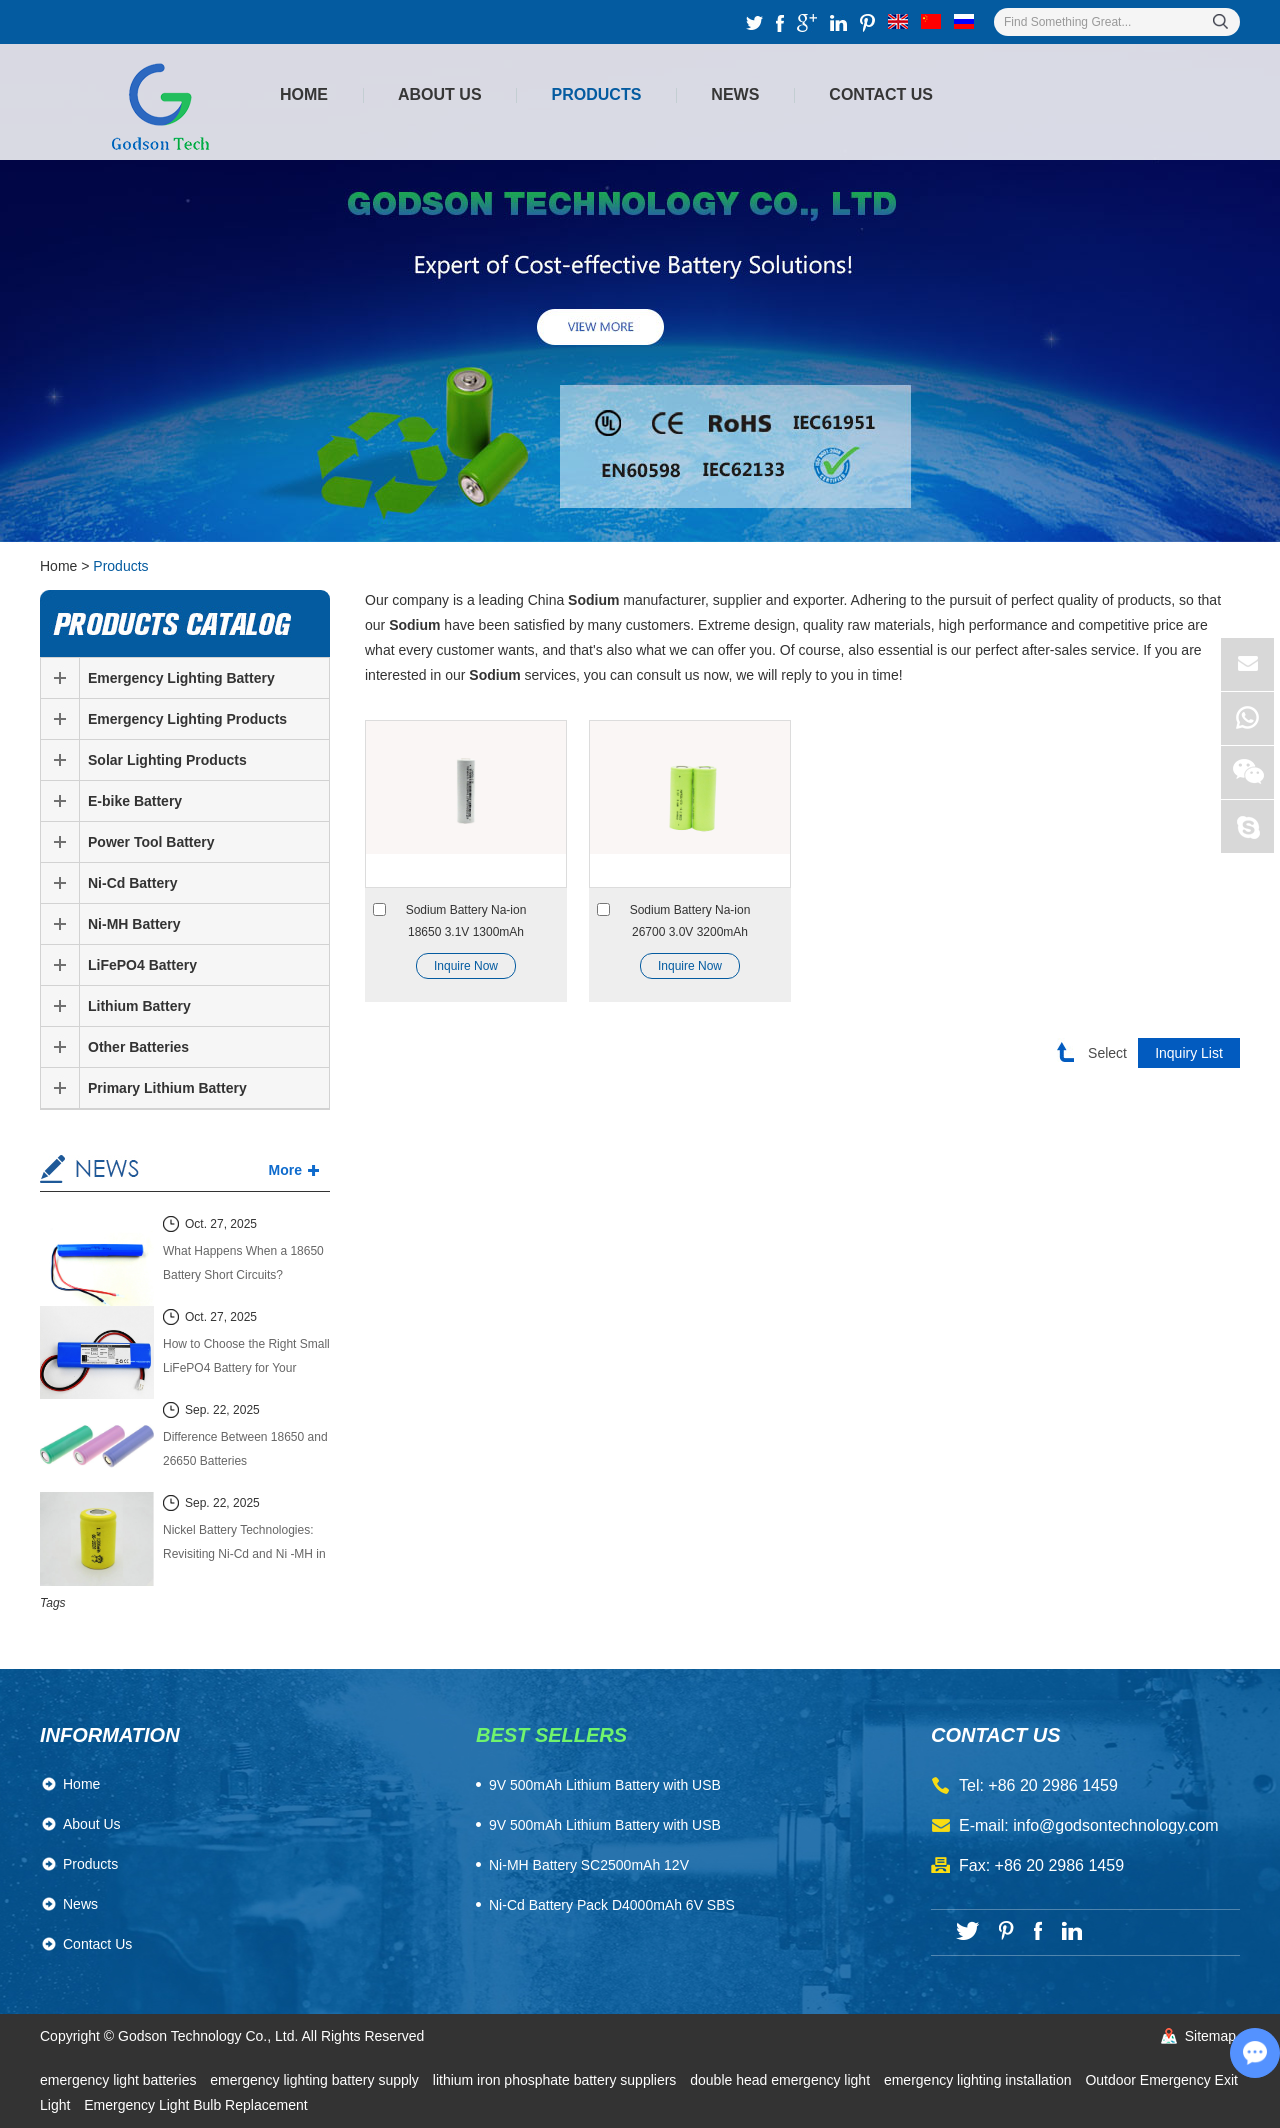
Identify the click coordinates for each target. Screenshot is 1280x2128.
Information (110, 1735)
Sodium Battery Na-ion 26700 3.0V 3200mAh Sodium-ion (690, 923)
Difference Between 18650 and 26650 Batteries (245, 1449)
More (285, 1170)
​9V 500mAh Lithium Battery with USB (605, 1785)
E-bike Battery (135, 801)
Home (304, 94)
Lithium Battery (139, 1006)
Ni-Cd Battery (132, 883)
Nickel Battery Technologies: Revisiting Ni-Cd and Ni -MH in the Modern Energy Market (244, 1544)
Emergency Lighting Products (187, 719)
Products (597, 94)
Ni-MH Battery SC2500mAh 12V (589, 1865)
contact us (996, 1735)
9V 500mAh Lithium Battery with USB (605, 1825)
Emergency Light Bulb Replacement (195, 2105)
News (735, 94)
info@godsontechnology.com (1115, 1825)
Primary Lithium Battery (167, 1088)
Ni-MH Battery (134, 924)
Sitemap (1210, 2036)
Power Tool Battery (151, 842)
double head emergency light (782, 2080)
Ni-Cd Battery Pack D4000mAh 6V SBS (612, 1905)
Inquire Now (466, 966)
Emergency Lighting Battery (181, 678)
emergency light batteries (120, 2080)
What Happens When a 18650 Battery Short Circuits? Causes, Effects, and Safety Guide (243, 1265)
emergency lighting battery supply (316, 2080)
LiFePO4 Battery (142, 965)
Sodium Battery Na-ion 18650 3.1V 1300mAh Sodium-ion (466, 923)
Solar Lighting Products (167, 760)
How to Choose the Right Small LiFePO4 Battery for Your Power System (246, 1358)
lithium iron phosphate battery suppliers (556, 2080)
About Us (440, 94)
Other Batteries (138, 1047)
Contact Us (881, 94)
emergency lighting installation (979, 2080)
